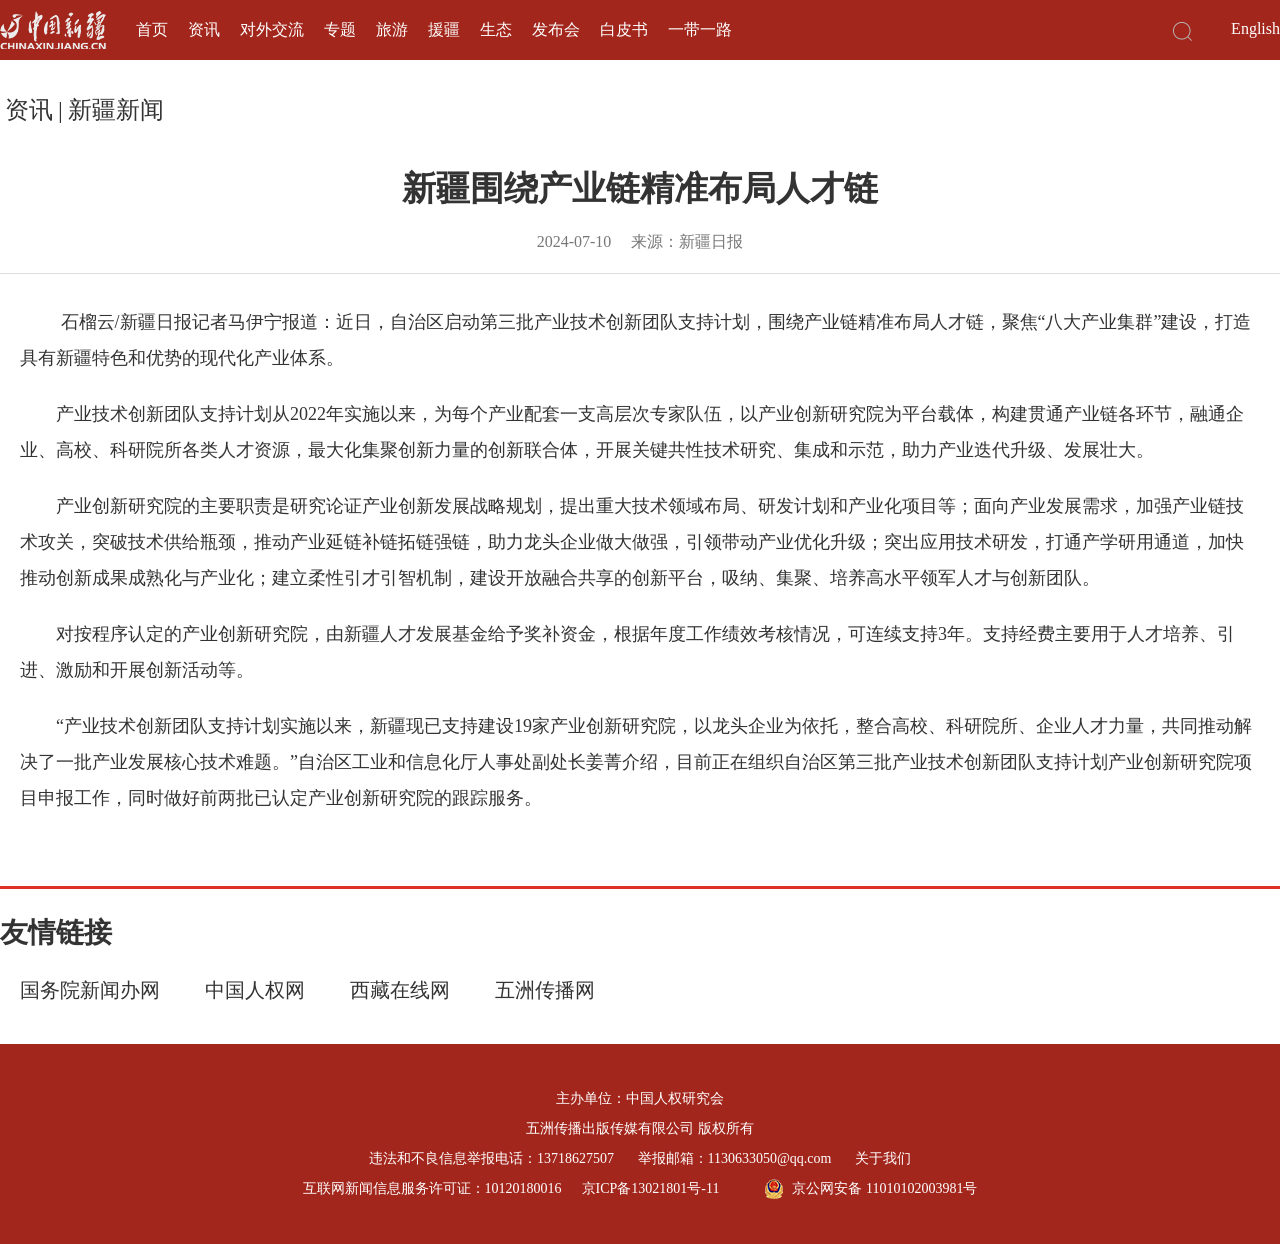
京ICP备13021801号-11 (651, 1188)
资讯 (204, 29)
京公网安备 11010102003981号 (870, 1189)
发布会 (556, 29)
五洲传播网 (545, 990)
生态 (496, 29)
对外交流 (272, 29)
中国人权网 (255, 990)
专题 (340, 29)
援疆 (444, 29)
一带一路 (700, 29)
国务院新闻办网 (90, 990)
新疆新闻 (116, 110)
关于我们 (883, 1158)
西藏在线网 (400, 990)
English (1255, 28)
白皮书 (624, 29)
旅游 (392, 29)
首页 (152, 29)
